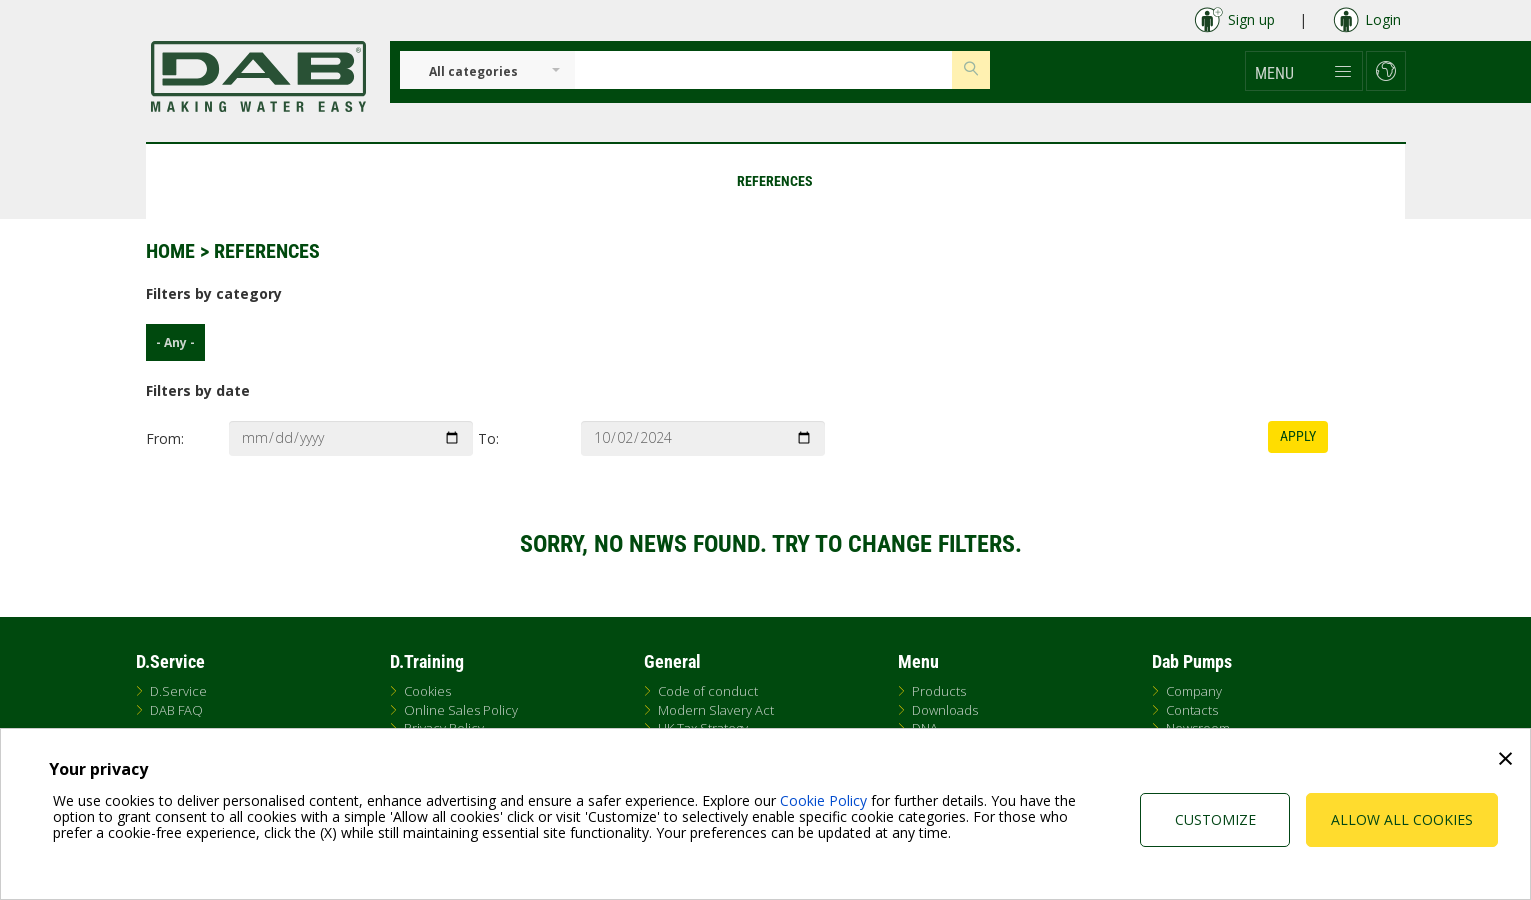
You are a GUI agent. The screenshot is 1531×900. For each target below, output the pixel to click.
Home (170, 251)
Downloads (945, 710)
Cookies (427, 691)
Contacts (1192, 710)
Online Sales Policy (461, 710)
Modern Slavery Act (716, 710)
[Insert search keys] (763, 70)
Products (939, 691)
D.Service (178, 691)
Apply (1298, 436)
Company (1194, 691)
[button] (1304, 71)
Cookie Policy (823, 800)
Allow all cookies (1402, 819)
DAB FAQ (176, 710)
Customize (1215, 819)
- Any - (170, 342)
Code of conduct (708, 691)
